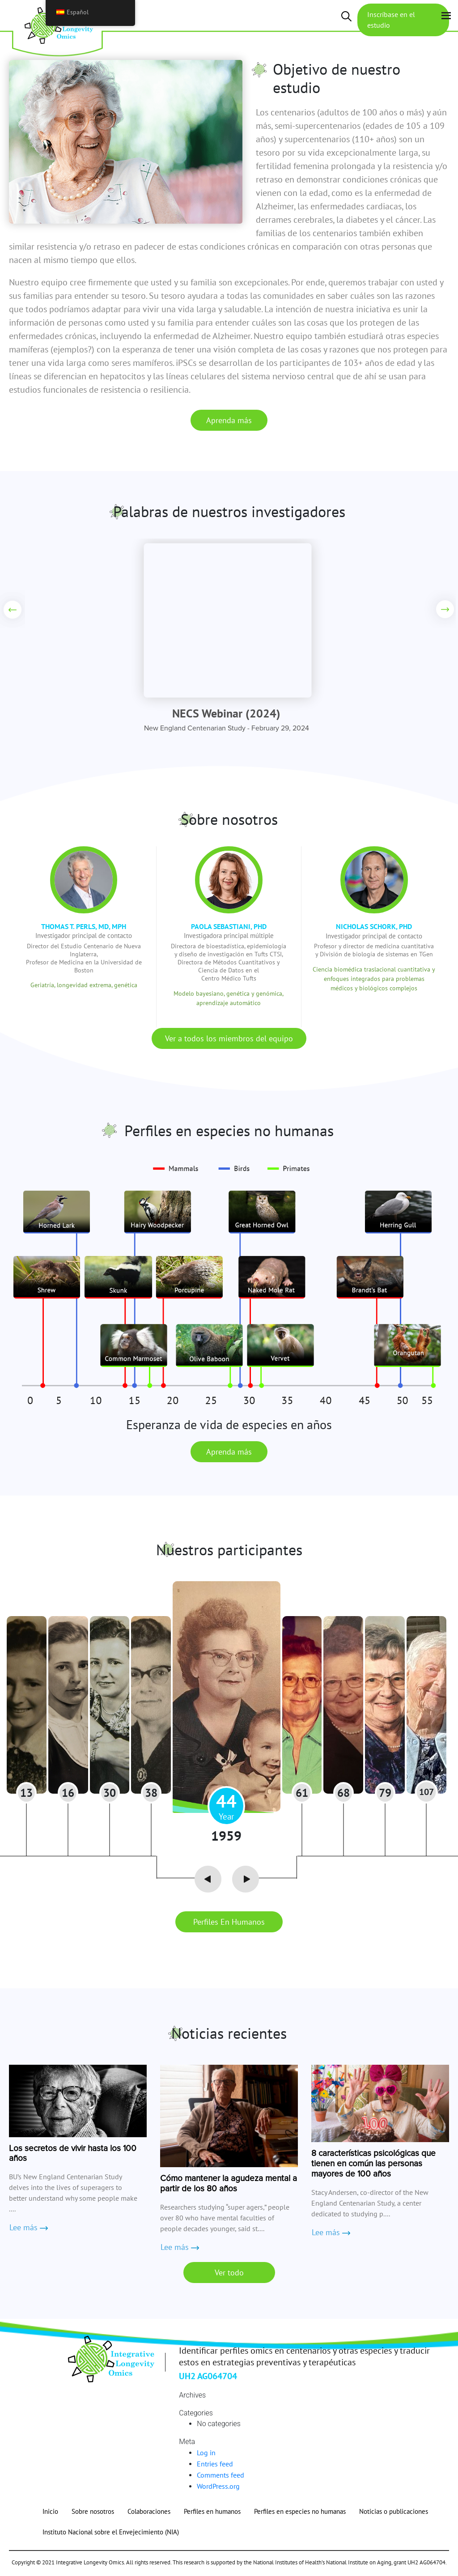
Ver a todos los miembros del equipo (229, 1038)
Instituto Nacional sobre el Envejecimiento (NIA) (110, 2534)
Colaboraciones (148, 2513)
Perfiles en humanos (229, 1923)
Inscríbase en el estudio (392, 20)
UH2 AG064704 (208, 2378)
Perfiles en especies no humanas (300, 2513)
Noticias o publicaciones (393, 2513)
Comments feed (220, 2476)
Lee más (28, 2229)
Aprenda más (229, 420)
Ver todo (229, 2274)
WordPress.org (218, 2487)
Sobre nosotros (93, 2513)
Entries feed (215, 2465)
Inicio (50, 2513)
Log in (206, 2454)
